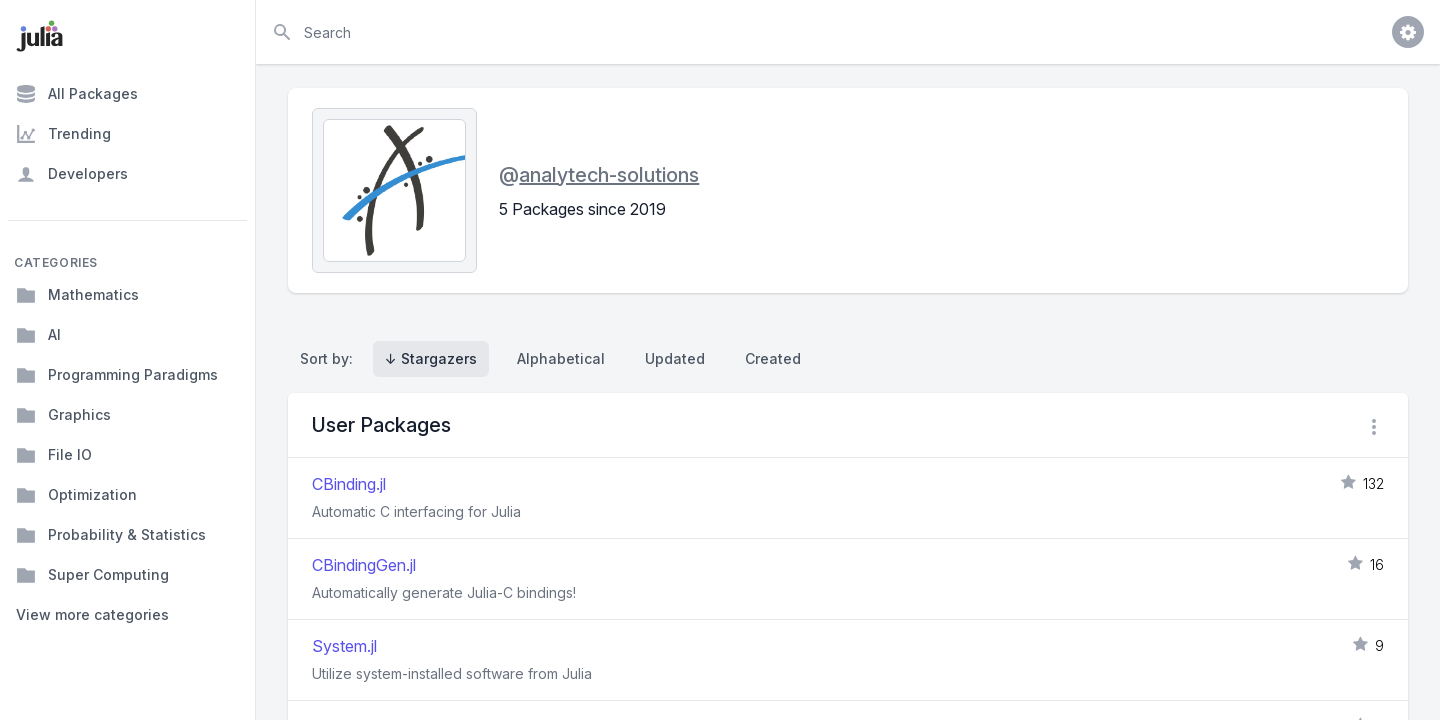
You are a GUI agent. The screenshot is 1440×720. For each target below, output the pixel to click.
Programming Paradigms (117, 375)
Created (773, 358)
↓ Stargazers (431, 358)
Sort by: (330, 358)
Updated (675, 358)
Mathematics (77, 295)
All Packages (77, 94)
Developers (72, 174)
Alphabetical (561, 358)
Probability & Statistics (111, 535)
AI (38, 335)
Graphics (63, 415)
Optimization (76, 495)
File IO (54, 455)
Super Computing (92, 575)
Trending (63, 134)
